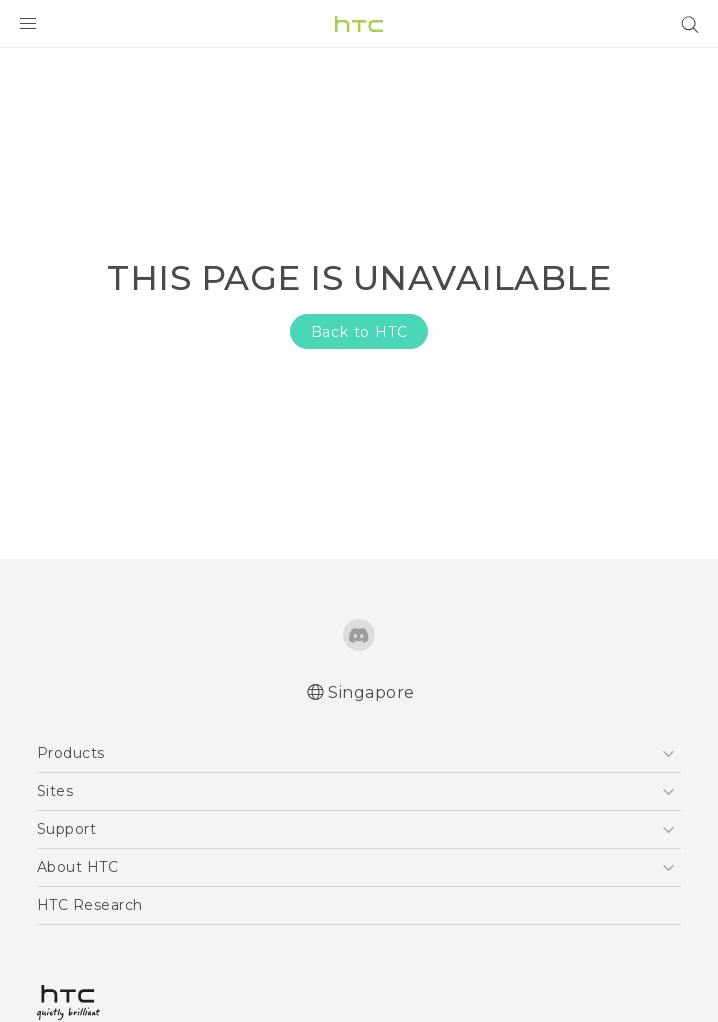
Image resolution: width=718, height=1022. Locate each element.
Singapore (371, 692)
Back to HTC (359, 332)
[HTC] (359, 24)
